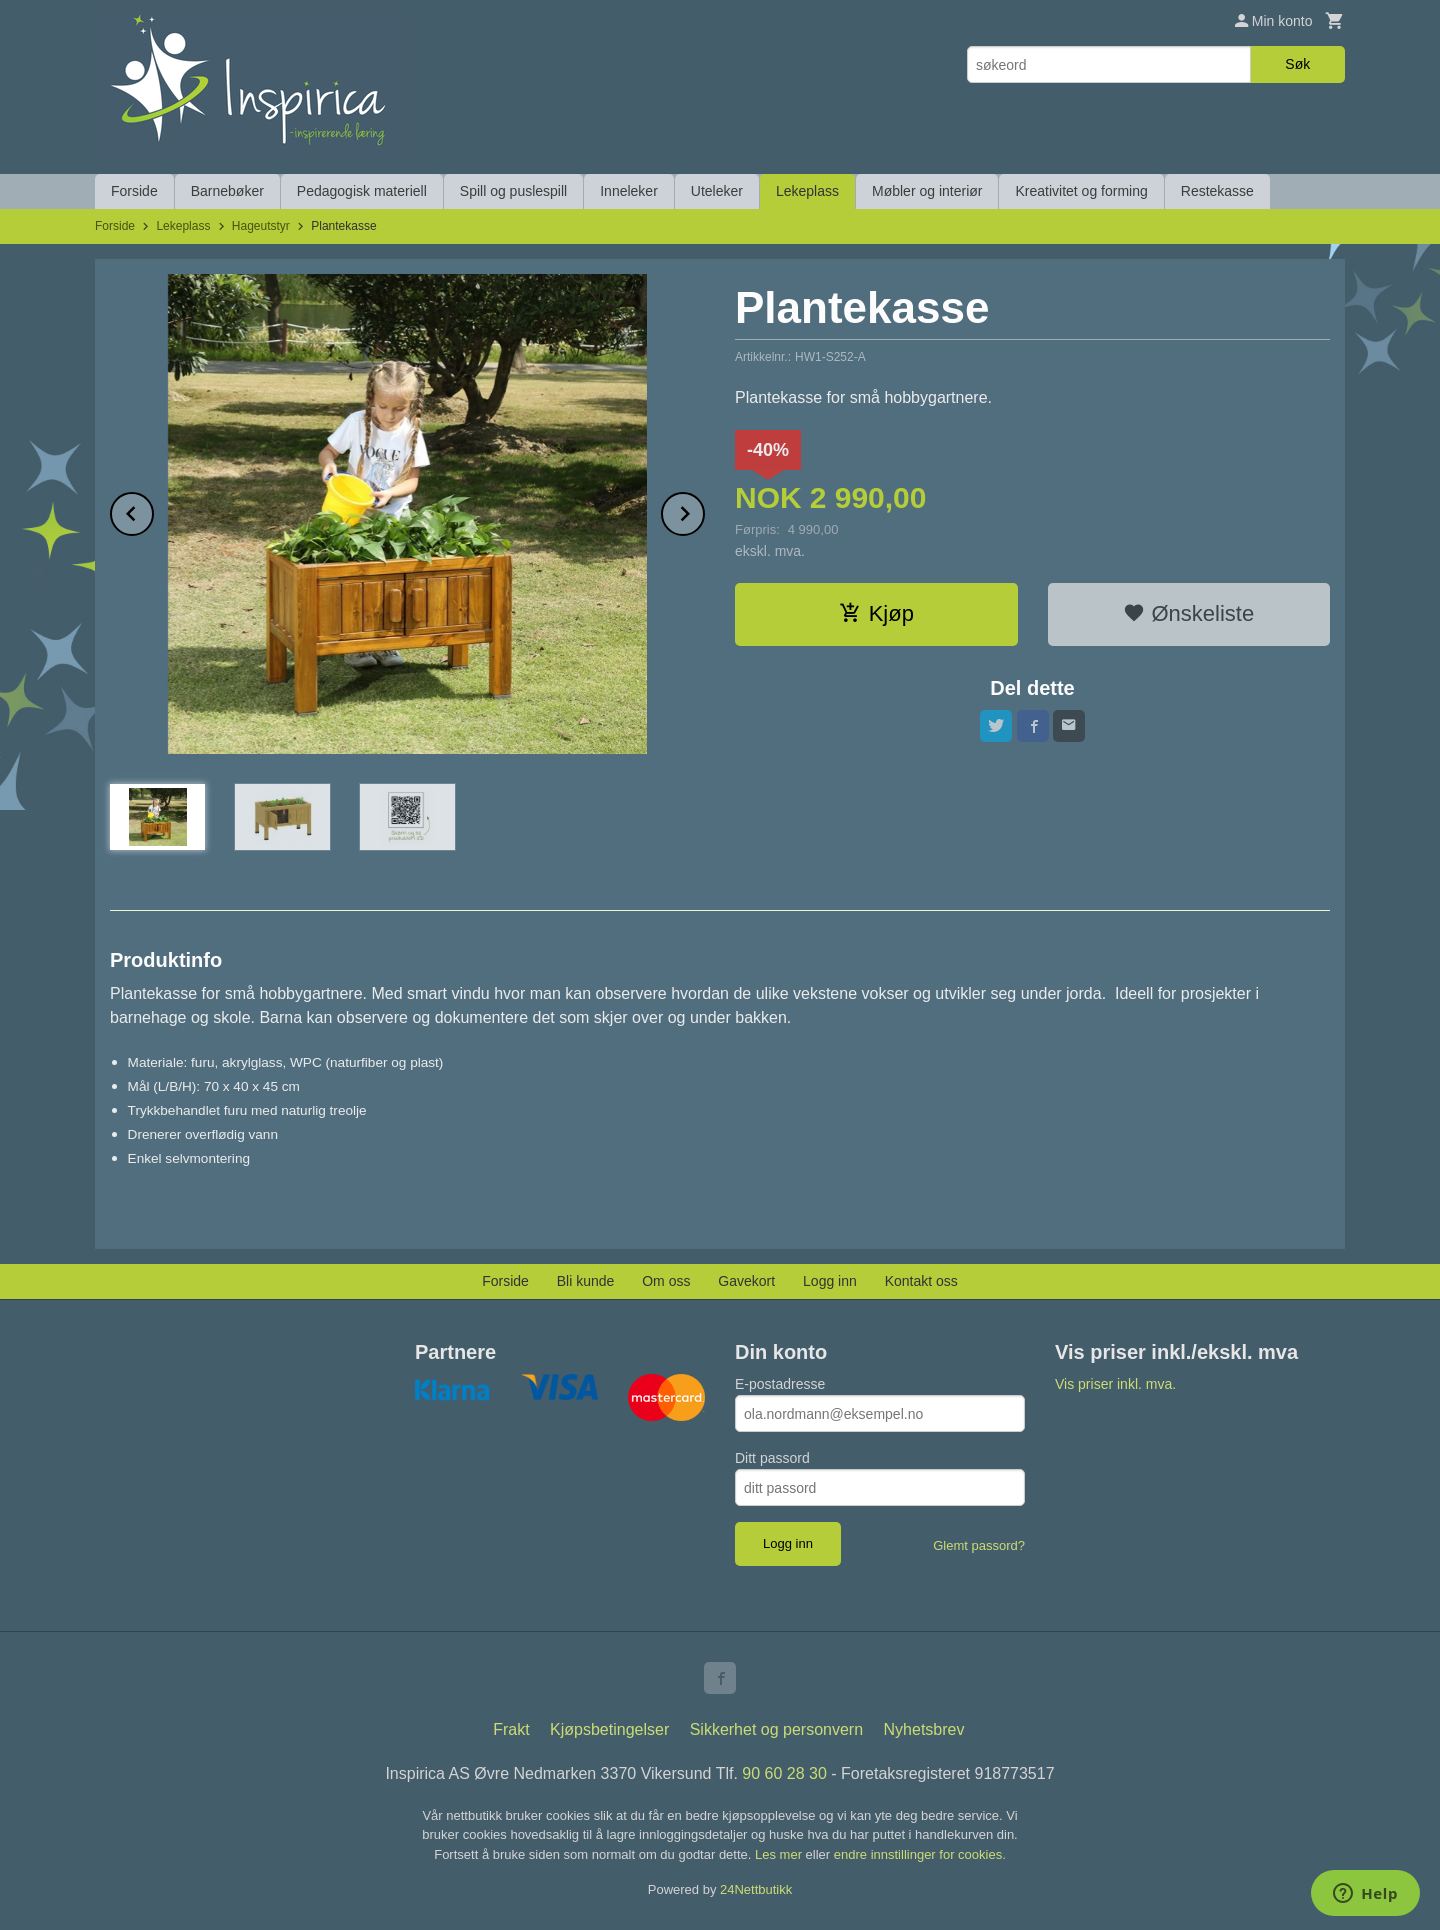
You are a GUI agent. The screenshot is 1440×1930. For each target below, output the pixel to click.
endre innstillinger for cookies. (920, 1854)
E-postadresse (780, 1384)
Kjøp (876, 613)
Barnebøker (227, 191)
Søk (1297, 64)
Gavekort (746, 1281)
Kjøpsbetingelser (609, 1729)
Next (704, 510)
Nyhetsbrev (924, 1729)
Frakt (511, 1729)
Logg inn (830, 1281)
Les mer (780, 1854)
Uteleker (717, 191)
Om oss (666, 1281)
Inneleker (629, 191)
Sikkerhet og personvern (776, 1729)
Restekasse (1217, 191)
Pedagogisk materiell (362, 191)
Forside (134, 191)
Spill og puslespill (513, 191)
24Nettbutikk (756, 1889)
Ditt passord (772, 1458)
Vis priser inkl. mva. (1115, 1384)
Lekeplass (807, 191)
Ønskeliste (1188, 613)
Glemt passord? (979, 1545)
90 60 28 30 (784, 1773)
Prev (153, 510)
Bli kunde (586, 1281)
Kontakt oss (921, 1281)
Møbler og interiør (927, 191)
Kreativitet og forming (1081, 191)
